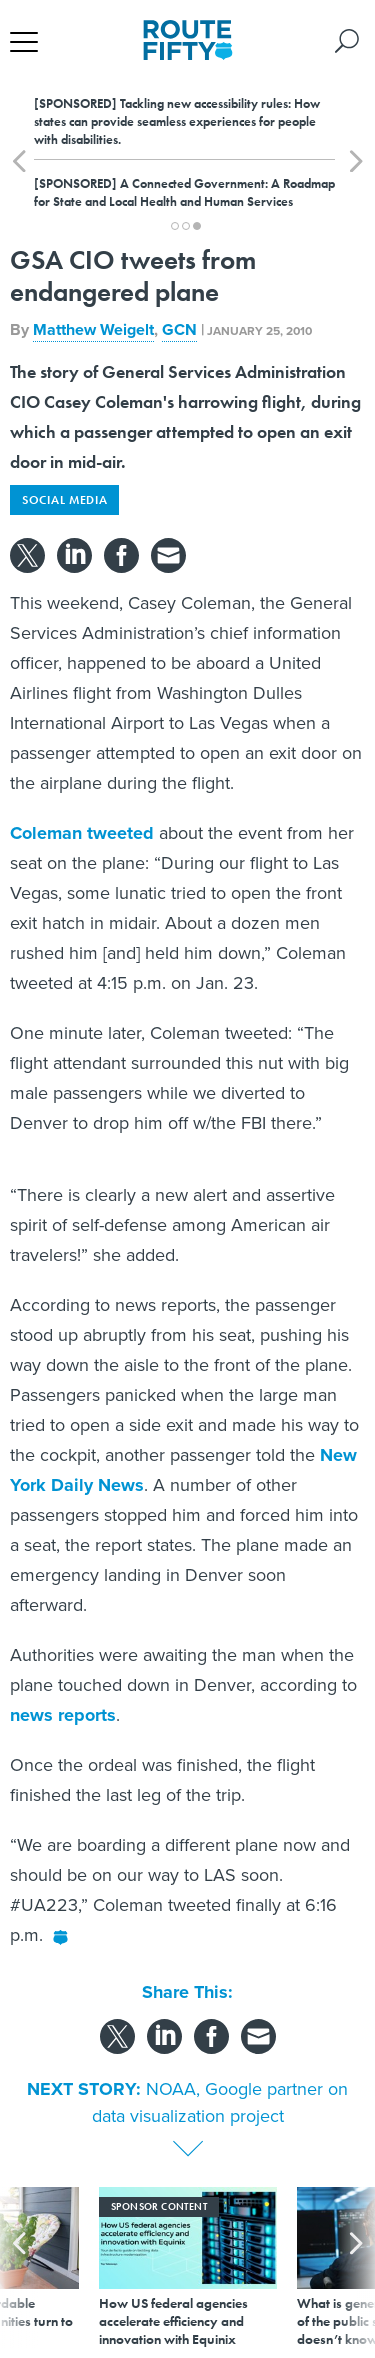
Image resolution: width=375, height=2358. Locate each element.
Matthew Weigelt (93, 329)
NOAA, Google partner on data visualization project (220, 2102)
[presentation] (19, 2267)
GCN (179, 329)
